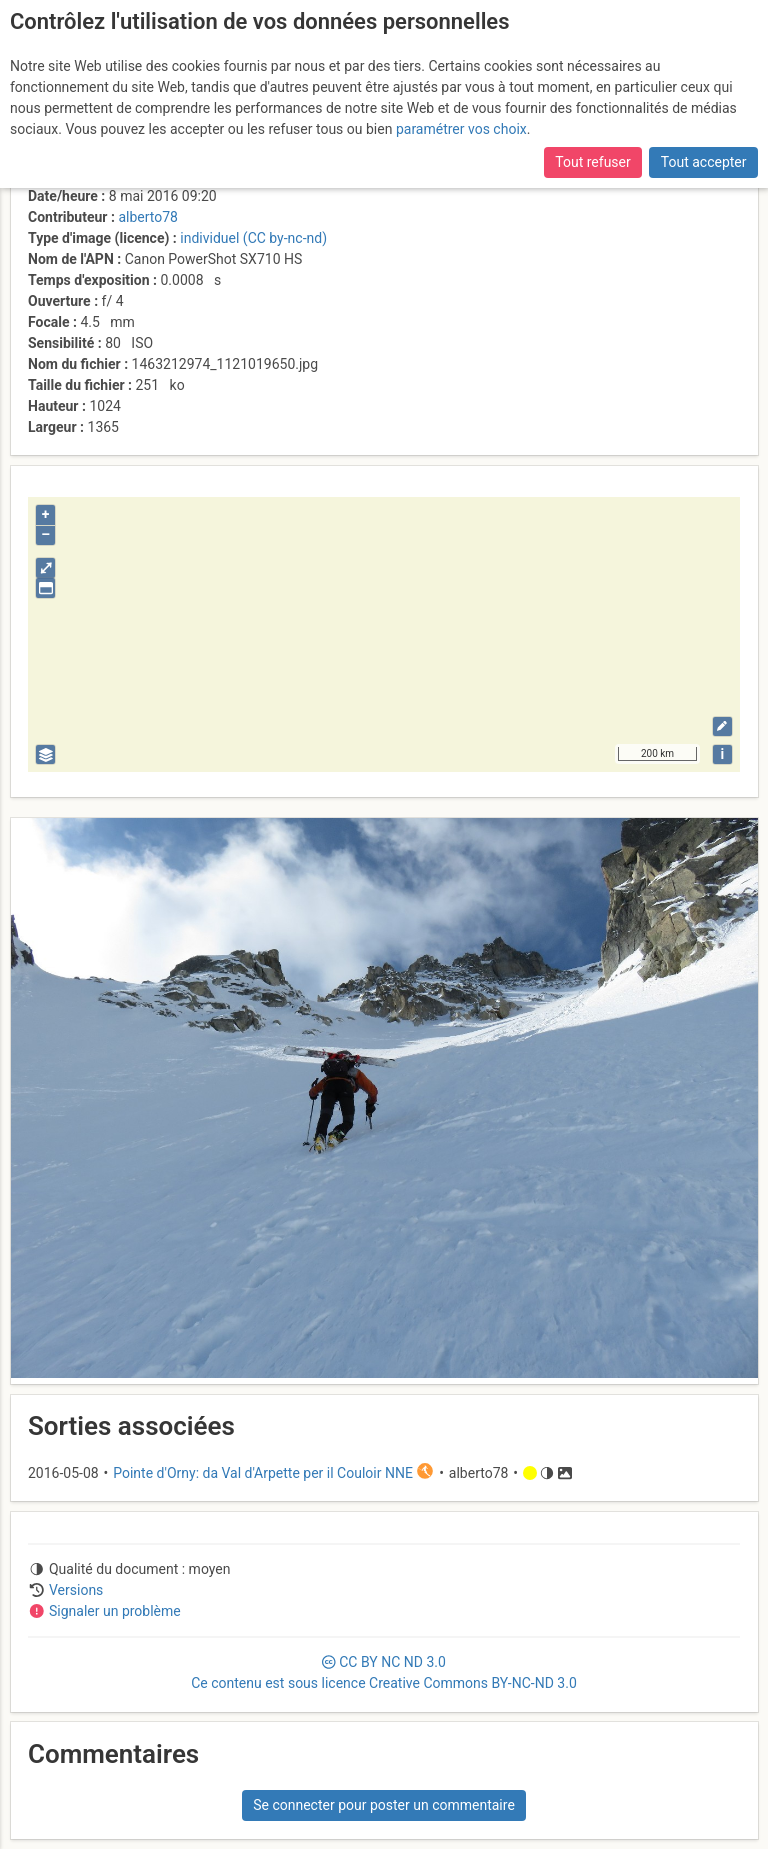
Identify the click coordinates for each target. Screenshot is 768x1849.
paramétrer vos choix (461, 129)
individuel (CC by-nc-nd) (253, 238)
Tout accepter (704, 162)
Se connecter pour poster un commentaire (384, 1805)
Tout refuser (592, 162)
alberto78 (148, 217)
